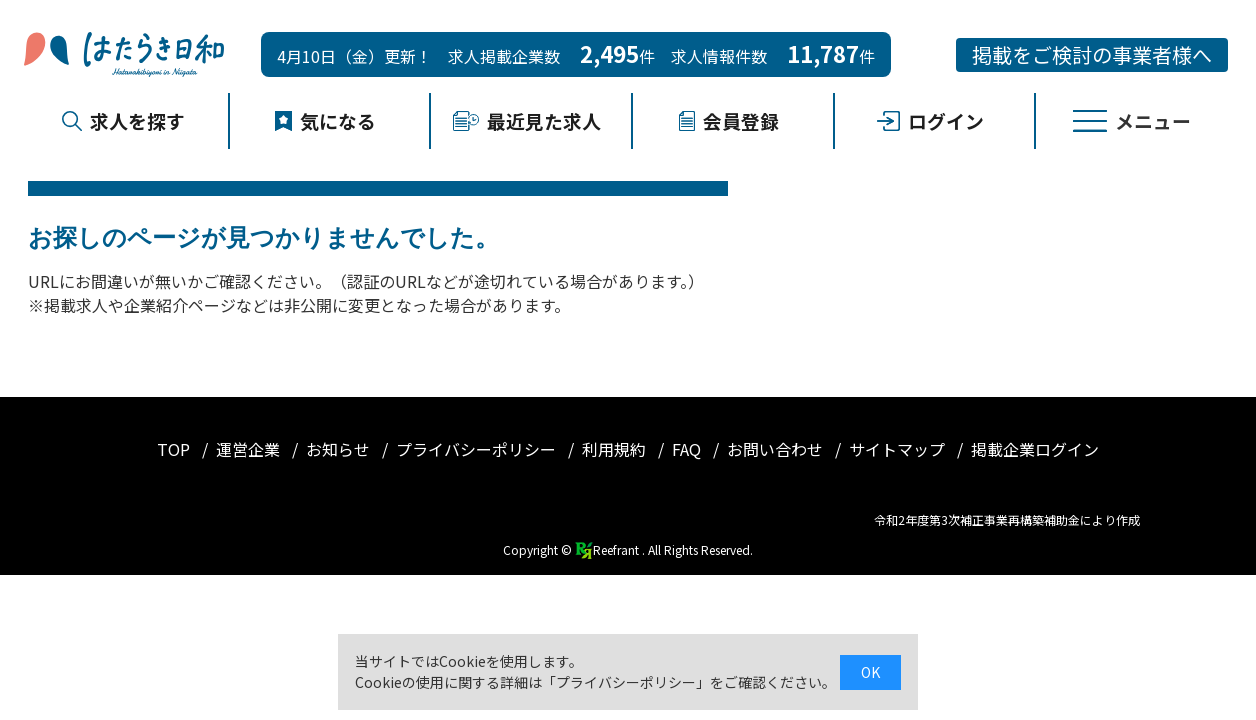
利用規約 (616, 449)
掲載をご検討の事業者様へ (1092, 54)
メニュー (1132, 120)
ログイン (930, 120)
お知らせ (340, 449)
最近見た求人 (527, 120)
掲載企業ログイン (1035, 449)
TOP (175, 449)
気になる (326, 120)
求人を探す (123, 120)
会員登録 (729, 120)
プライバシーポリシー (478, 449)
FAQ (688, 449)
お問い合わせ (777, 449)
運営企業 (250, 449)
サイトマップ (899, 449)
